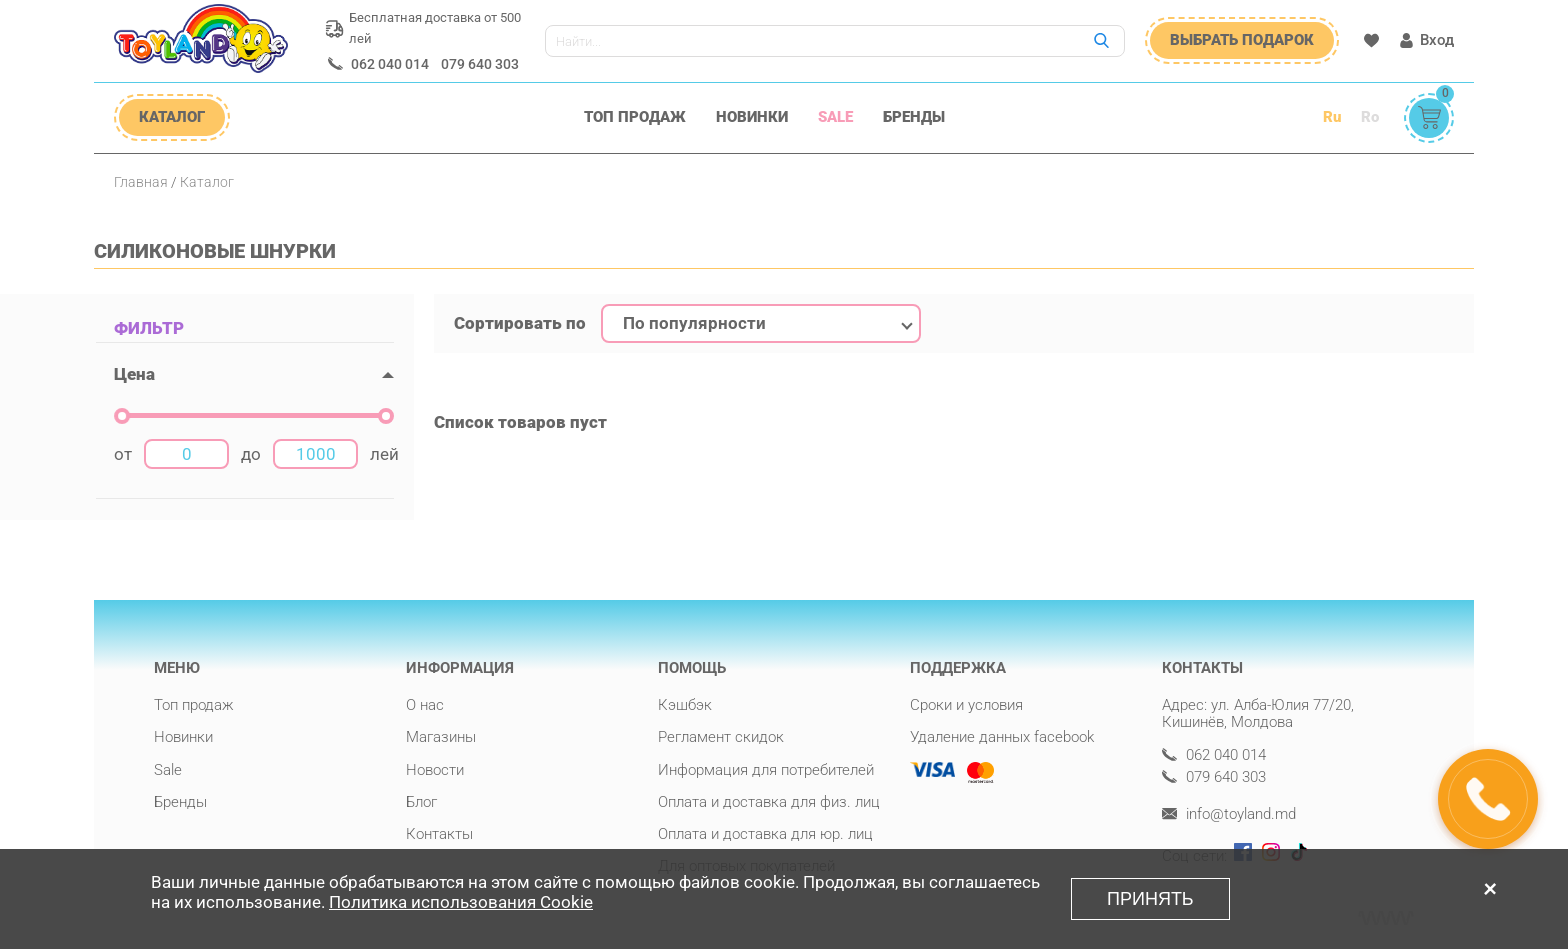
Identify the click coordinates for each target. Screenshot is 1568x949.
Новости (435, 770)
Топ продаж (635, 117)
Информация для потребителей (766, 770)
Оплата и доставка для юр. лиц (765, 834)
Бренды (914, 117)
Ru (1332, 117)
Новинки (752, 117)
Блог (421, 802)
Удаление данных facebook (1002, 737)
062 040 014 (390, 64)
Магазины (441, 737)
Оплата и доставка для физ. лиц (769, 802)
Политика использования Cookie (461, 906)
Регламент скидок (721, 737)
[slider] (122, 416)
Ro (1370, 117)
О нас (425, 705)
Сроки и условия (966, 705)
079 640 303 (480, 64)
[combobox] (761, 324)
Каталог (207, 182)
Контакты (439, 834)
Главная (141, 182)
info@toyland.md (1229, 814)
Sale (835, 117)
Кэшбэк (685, 705)
